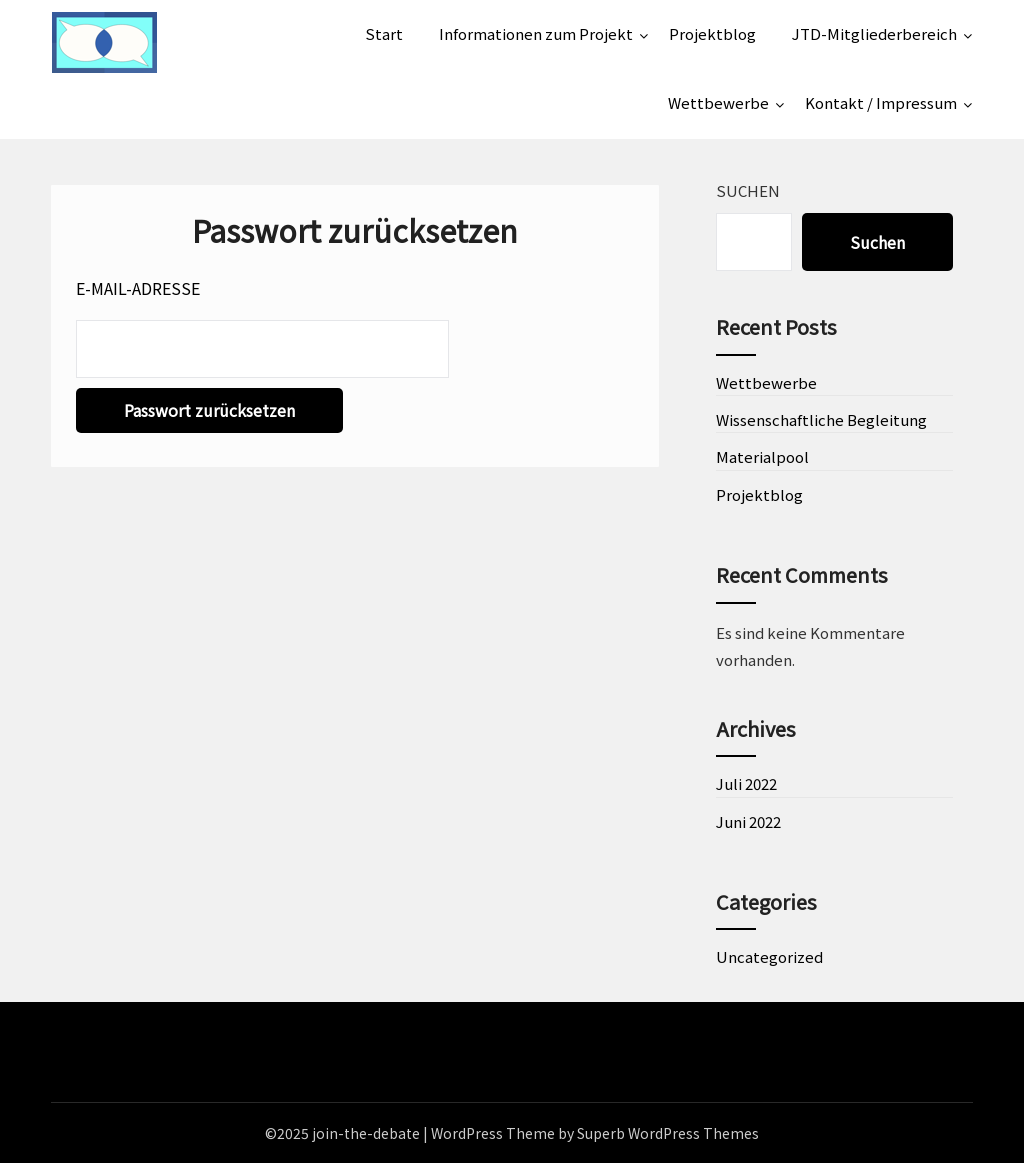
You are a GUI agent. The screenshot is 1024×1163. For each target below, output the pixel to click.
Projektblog (712, 33)
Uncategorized (769, 956)
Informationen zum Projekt (536, 33)
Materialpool (762, 456)
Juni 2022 (748, 821)
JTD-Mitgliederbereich (874, 33)
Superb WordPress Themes (668, 1133)
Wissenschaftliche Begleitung (821, 419)
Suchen (748, 190)
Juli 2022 (746, 783)
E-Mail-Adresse (138, 288)
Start (384, 33)
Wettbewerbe (718, 102)
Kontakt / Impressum (881, 102)
